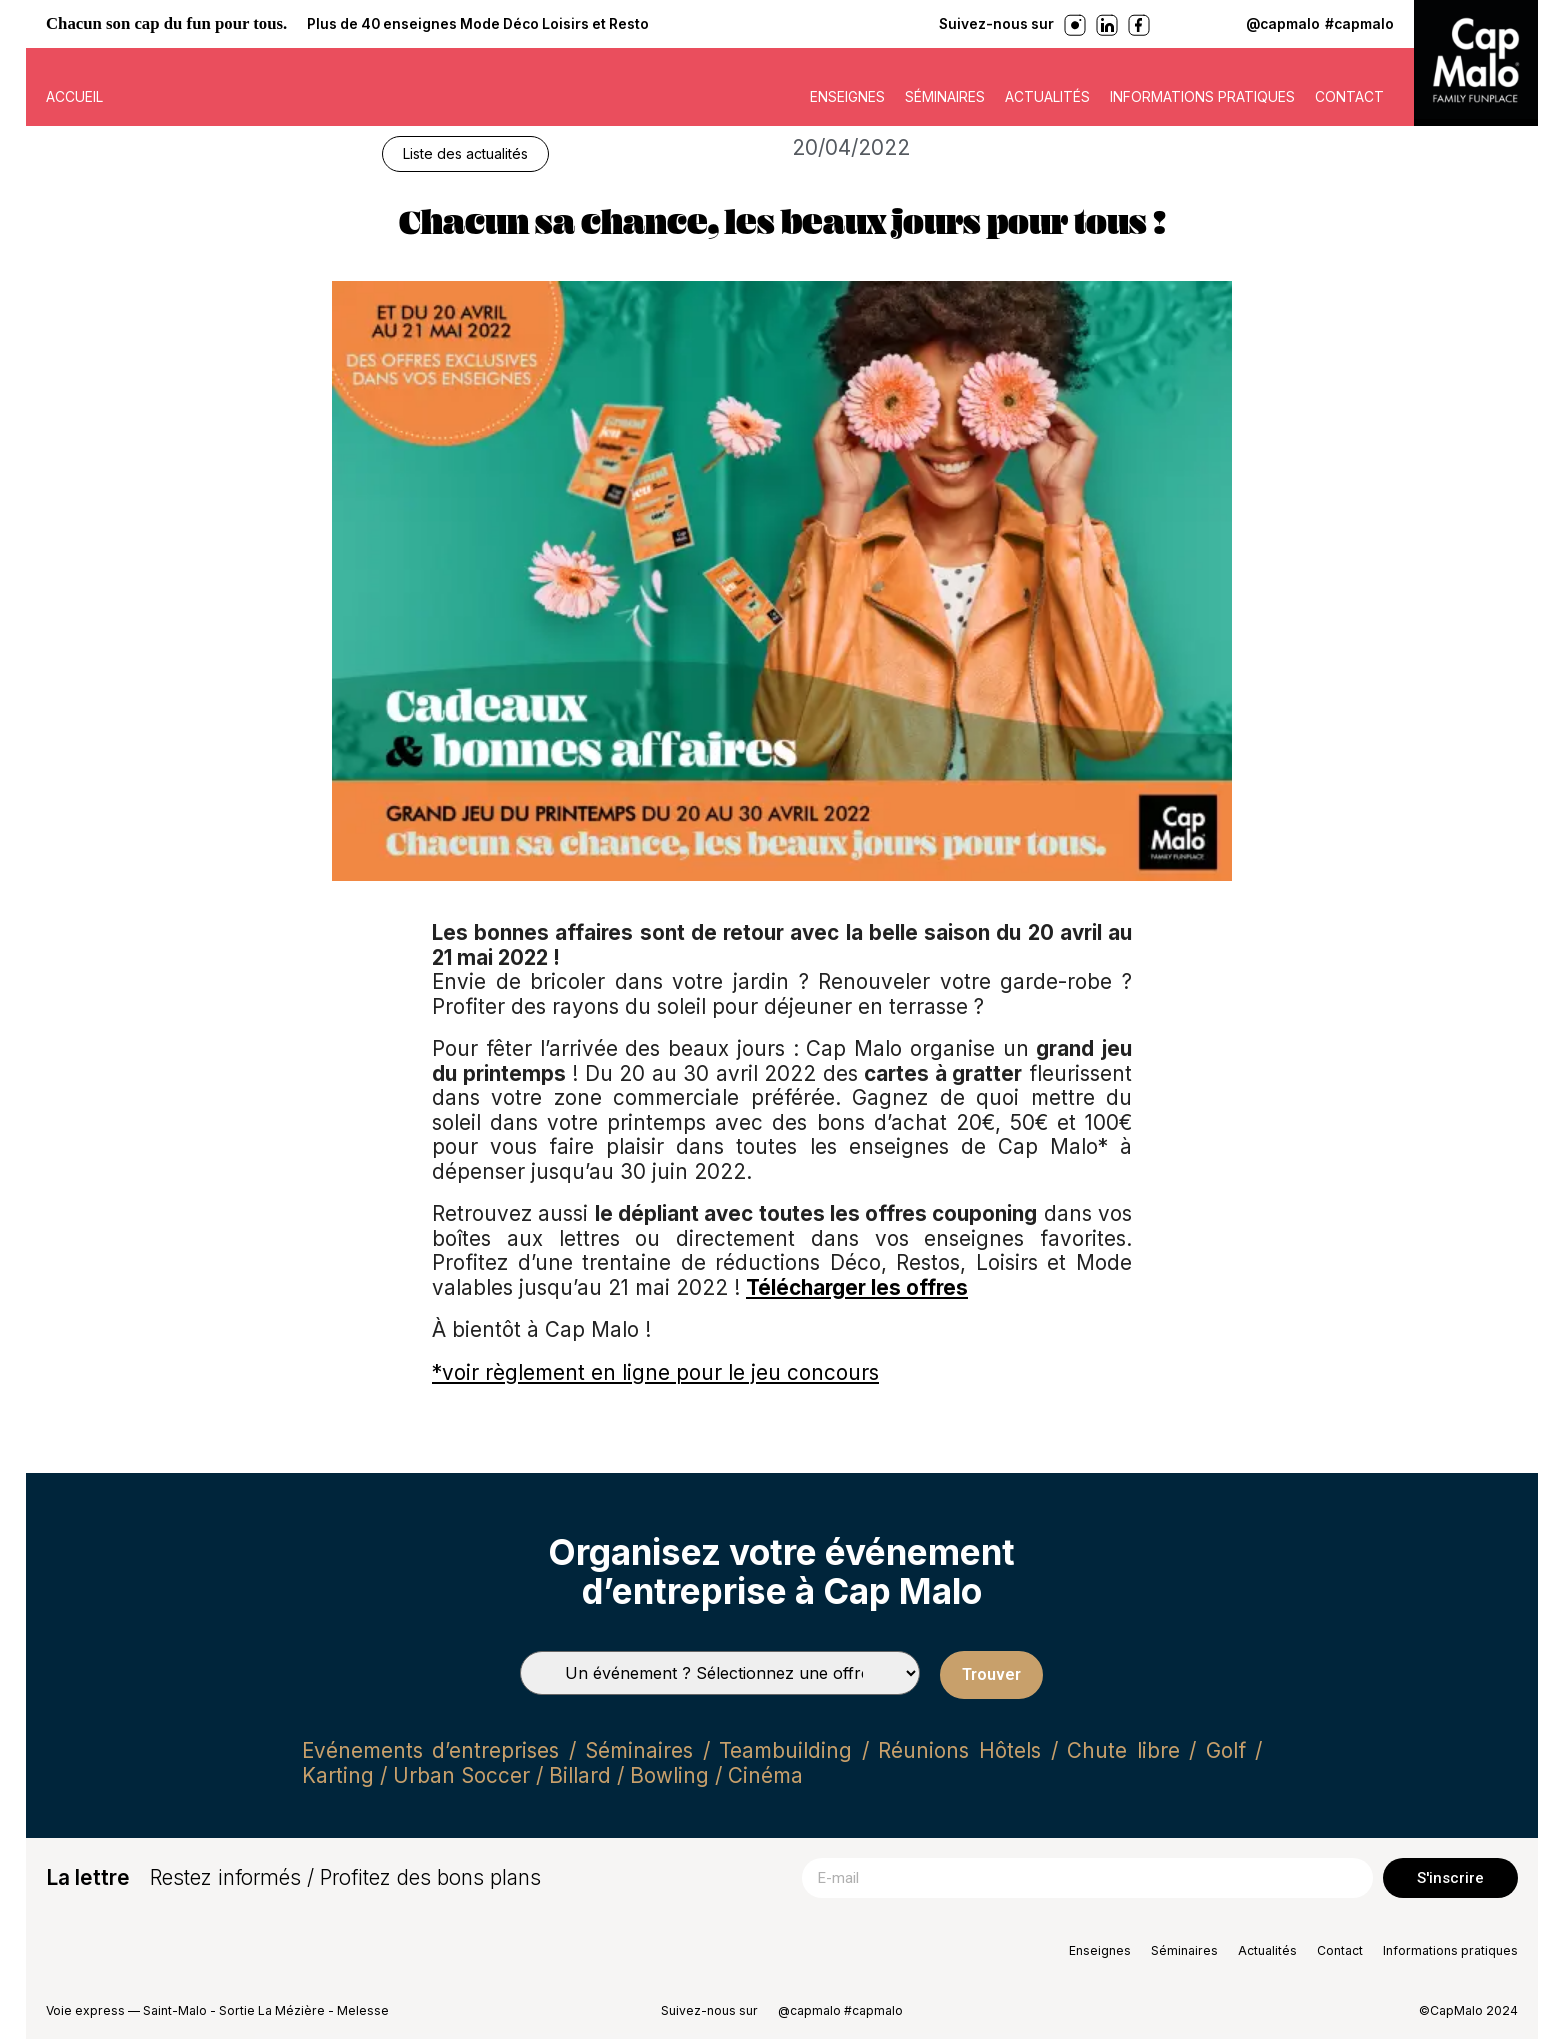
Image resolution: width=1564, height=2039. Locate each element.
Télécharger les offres (857, 1287)
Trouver (991, 1674)
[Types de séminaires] (720, 1673)
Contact (1349, 97)
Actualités (1047, 97)
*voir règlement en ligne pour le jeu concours (655, 1372)
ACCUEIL (74, 97)
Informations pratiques (1202, 97)
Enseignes (847, 97)
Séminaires (945, 97)
